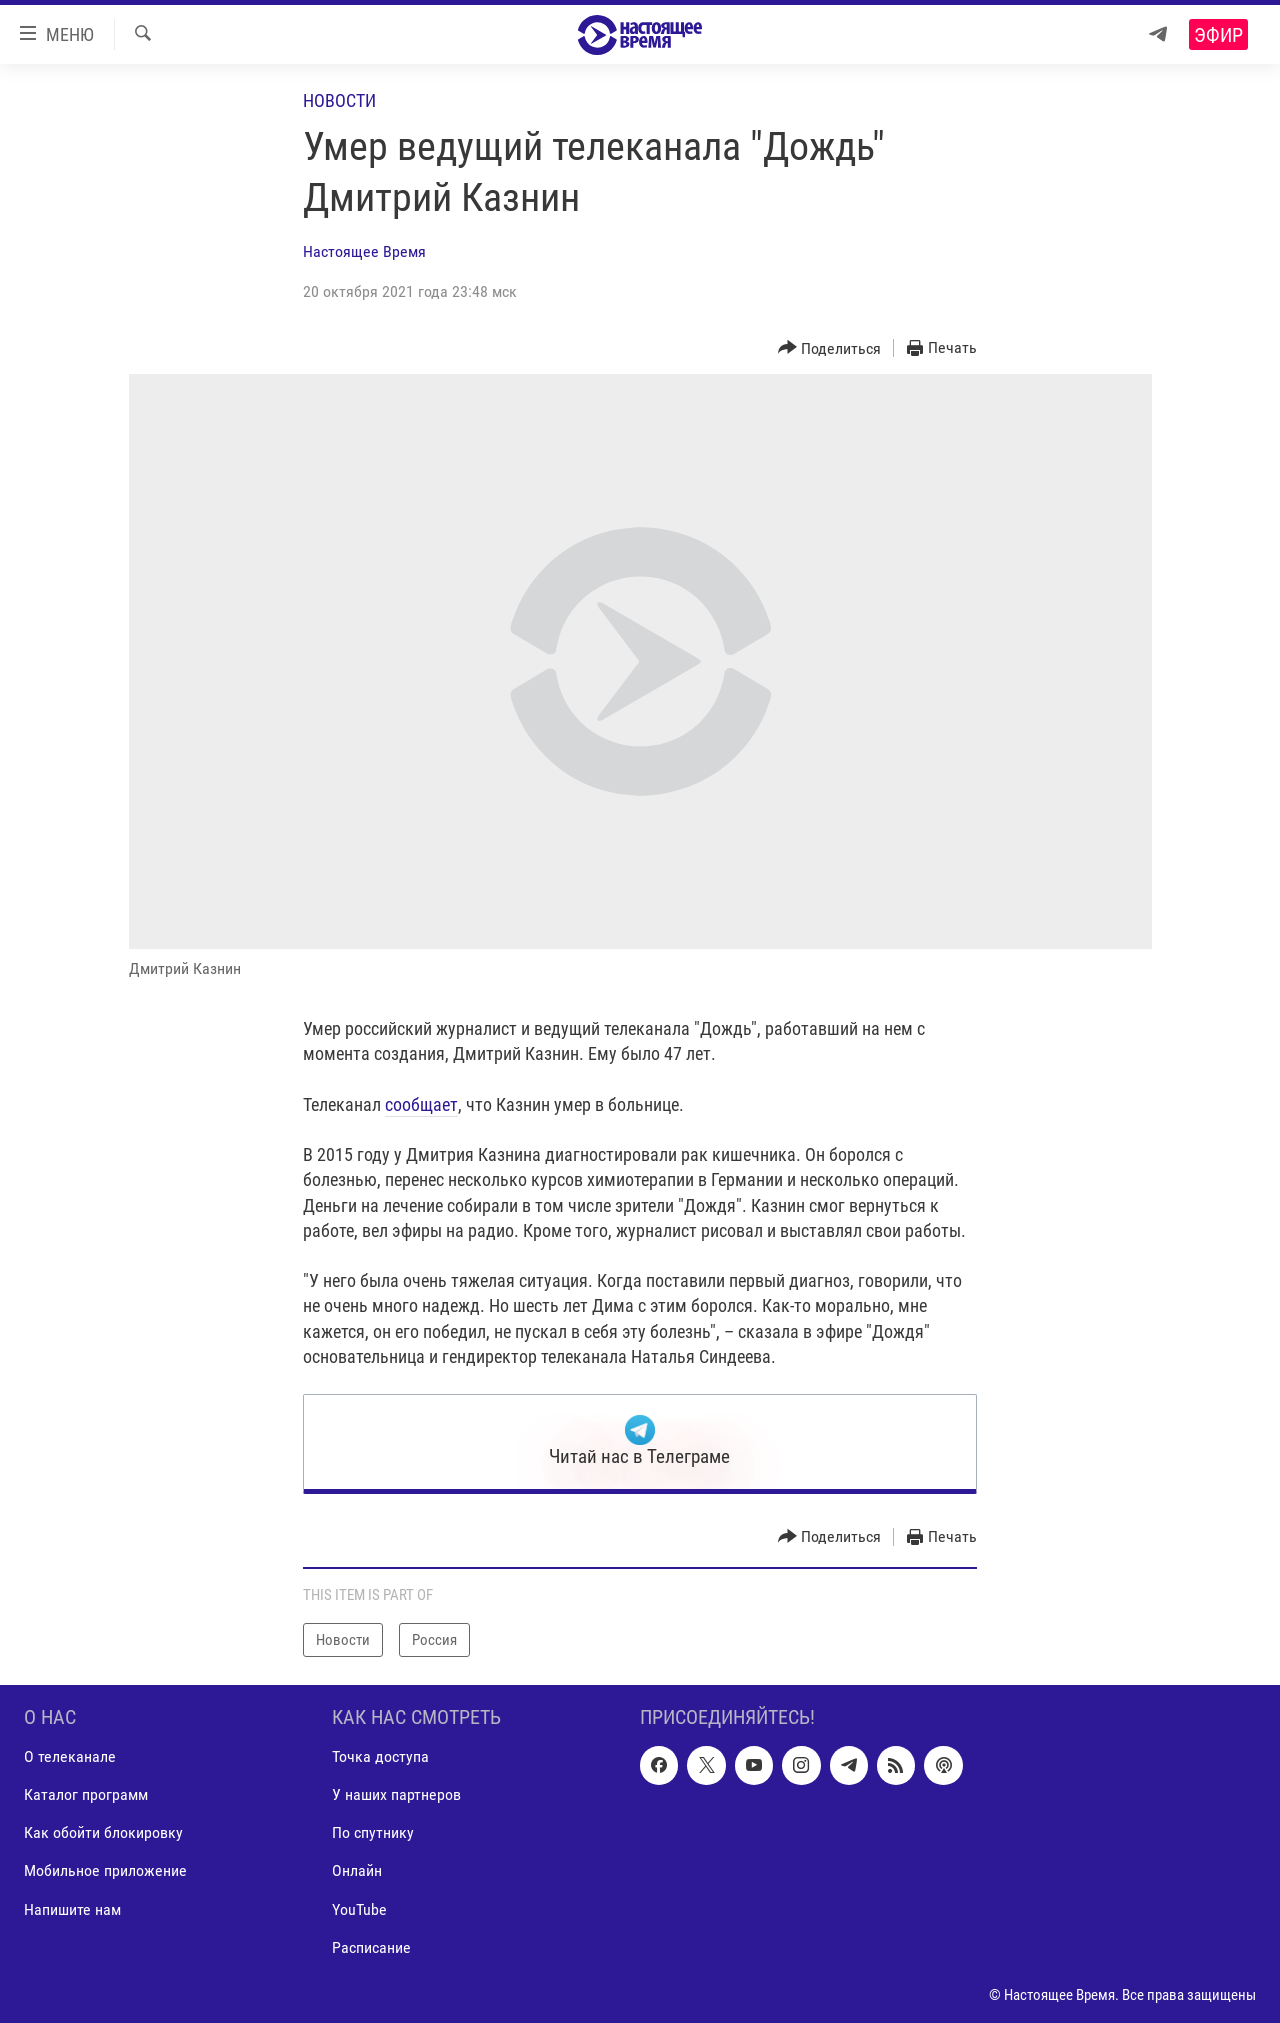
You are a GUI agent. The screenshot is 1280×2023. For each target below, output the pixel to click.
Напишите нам (72, 1909)
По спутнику (373, 1833)
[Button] (830, 348)
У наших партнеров (396, 1795)
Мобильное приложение (105, 1871)
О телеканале (70, 1757)
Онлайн (357, 1871)
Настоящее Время (364, 251)
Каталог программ (86, 1795)
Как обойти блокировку (103, 1833)
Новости (339, 100)
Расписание (371, 1947)
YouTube (359, 1909)
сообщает (421, 1104)
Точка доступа (380, 1757)
